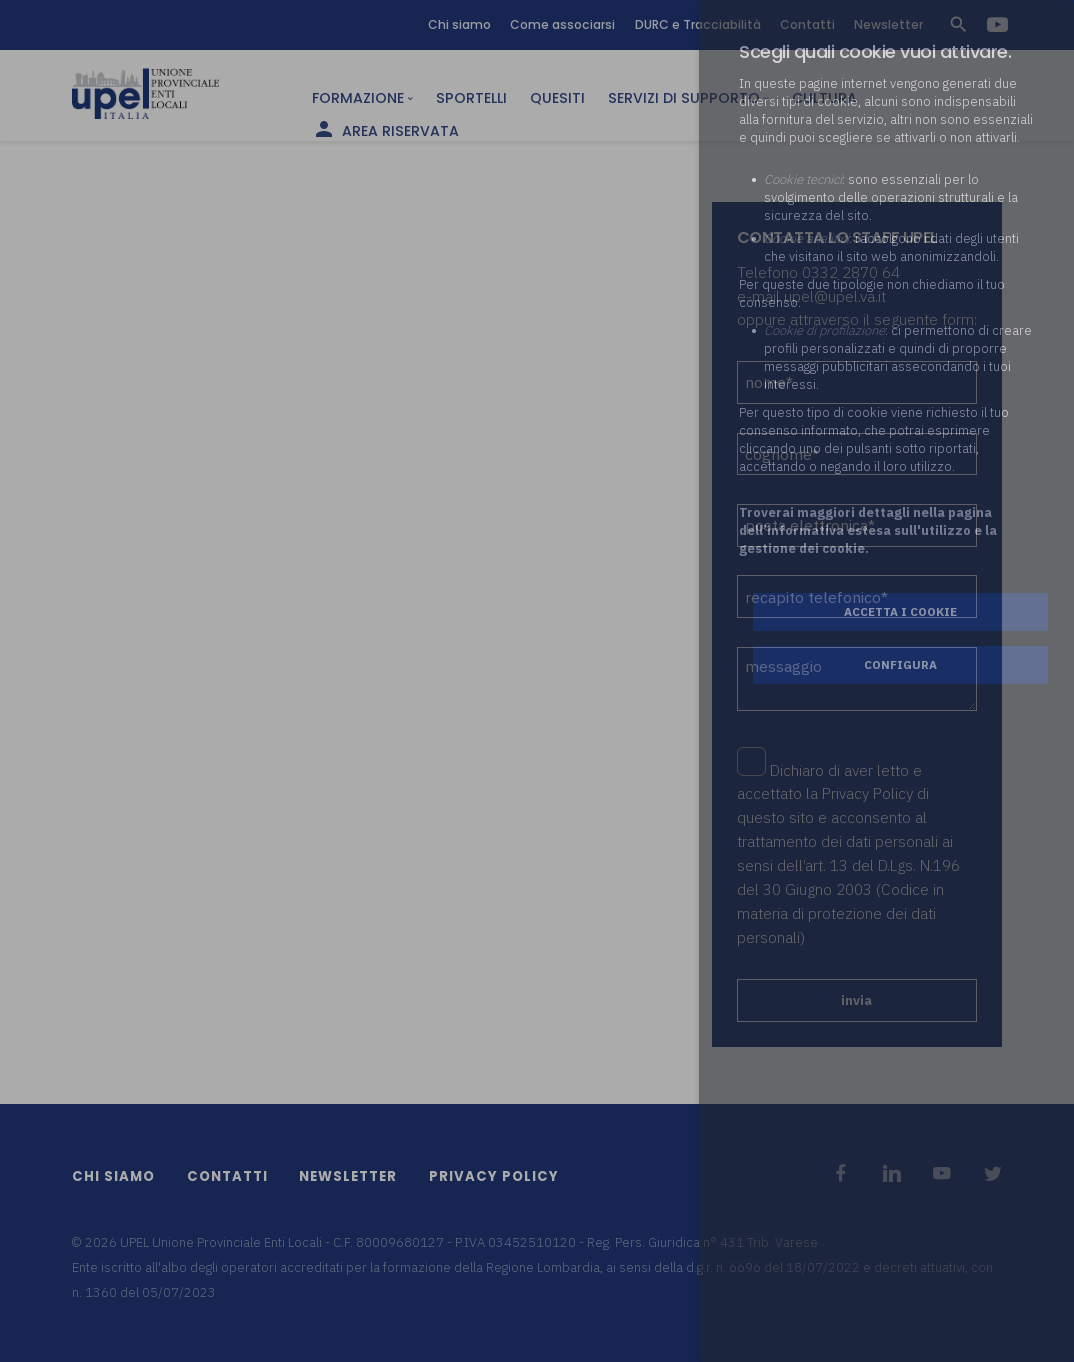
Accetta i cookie (900, 611)
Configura (900, 664)
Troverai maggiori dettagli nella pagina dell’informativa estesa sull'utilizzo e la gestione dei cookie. (868, 530)
